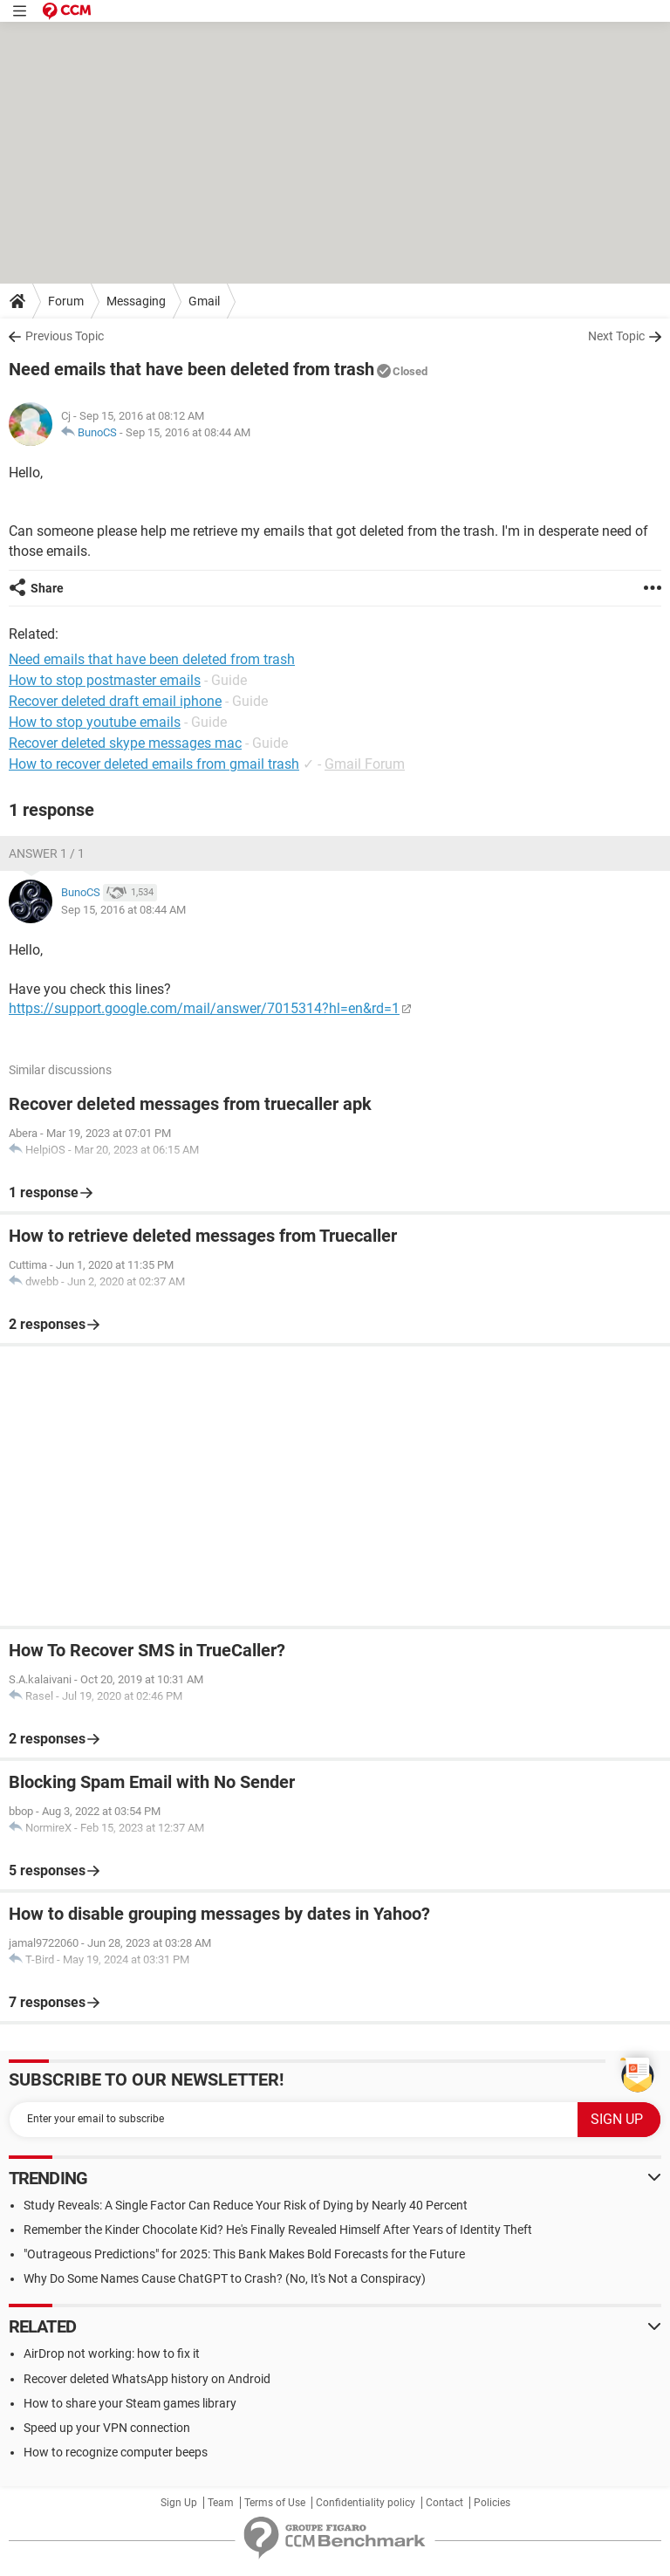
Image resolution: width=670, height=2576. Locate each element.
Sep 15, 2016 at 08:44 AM (188, 432)
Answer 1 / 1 (47, 853)
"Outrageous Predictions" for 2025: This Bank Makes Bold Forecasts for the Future (244, 2254)
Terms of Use (274, 2503)
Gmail (204, 301)
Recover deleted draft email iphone (115, 701)
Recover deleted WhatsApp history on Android (147, 2379)
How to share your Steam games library (130, 2403)
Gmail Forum (365, 764)
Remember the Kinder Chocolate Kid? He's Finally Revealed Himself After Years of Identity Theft (278, 2230)
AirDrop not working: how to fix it (112, 2353)
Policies (492, 2503)
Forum (66, 301)
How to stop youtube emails (95, 722)
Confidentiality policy (365, 2503)
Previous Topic (64, 336)
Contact (444, 2503)
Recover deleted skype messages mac (125, 743)
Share (47, 588)
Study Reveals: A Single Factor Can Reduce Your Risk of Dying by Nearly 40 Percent (246, 2205)
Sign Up (179, 2503)
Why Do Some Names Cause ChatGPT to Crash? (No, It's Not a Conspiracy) (225, 2278)
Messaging (136, 301)
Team (221, 2503)
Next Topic (616, 336)
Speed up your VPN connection (107, 2428)
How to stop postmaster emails (105, 680)
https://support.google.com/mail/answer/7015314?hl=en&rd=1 (204, 1008)
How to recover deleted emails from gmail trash (154, 764)
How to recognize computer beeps (116, 2452)
